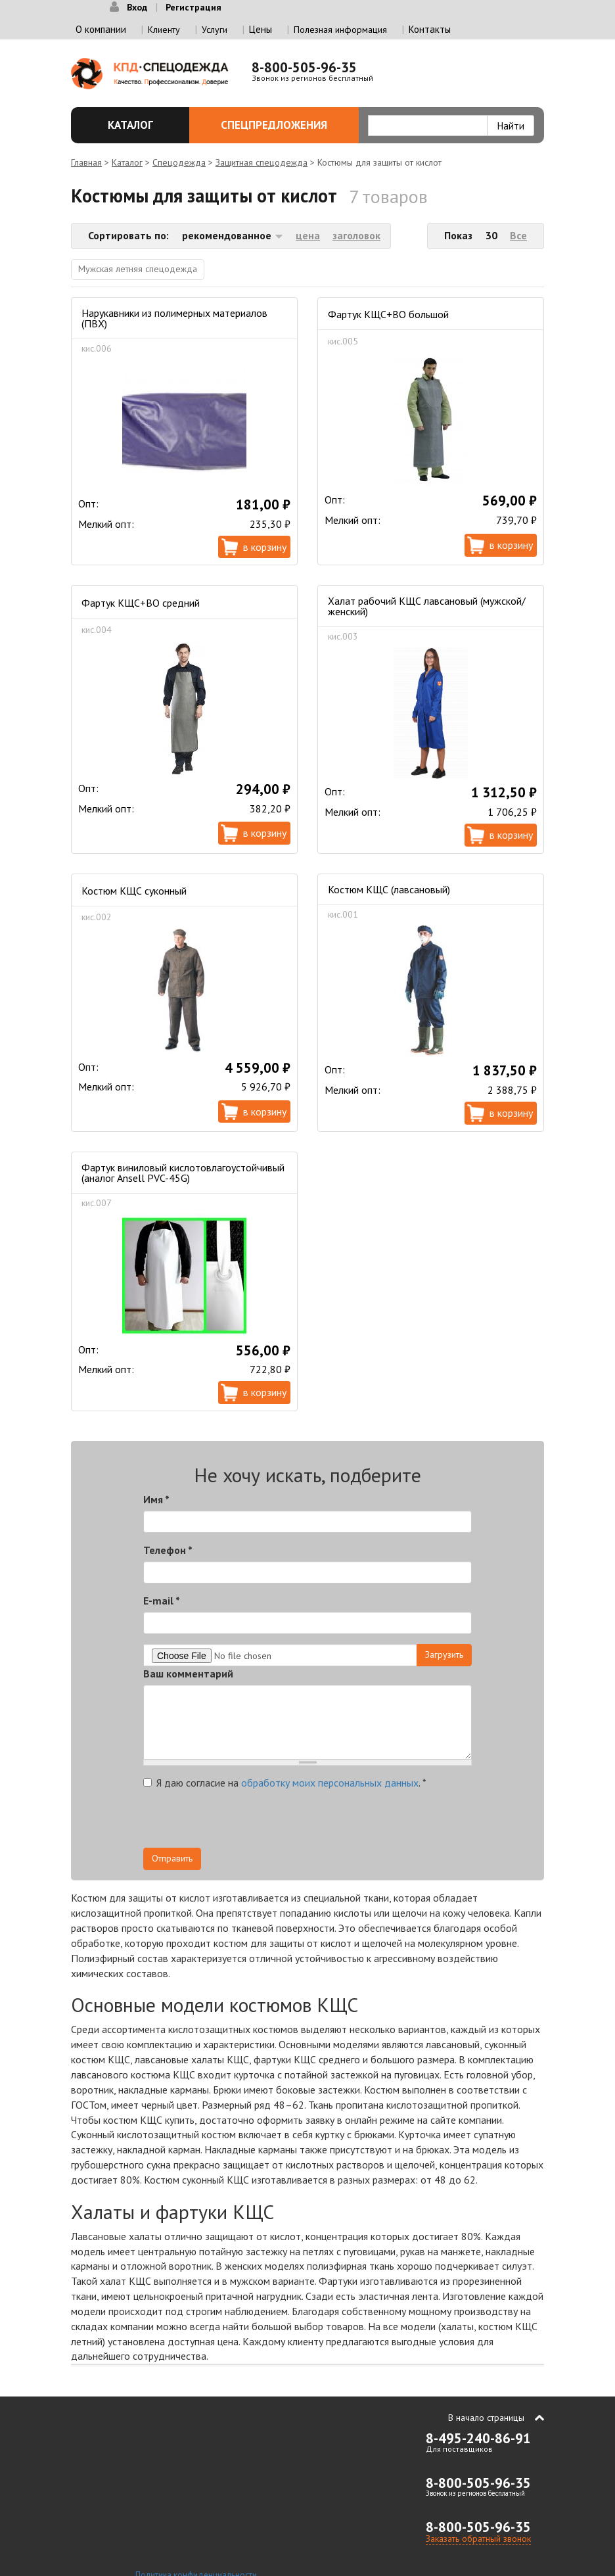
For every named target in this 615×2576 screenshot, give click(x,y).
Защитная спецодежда (262, 162)
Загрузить (444, 1654)
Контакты (430, 29)
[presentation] (353, 1822)
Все (518, 235)
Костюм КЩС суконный (134, 890)
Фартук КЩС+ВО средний (140, 602)
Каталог (134, 125)
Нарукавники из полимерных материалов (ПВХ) (174, 318)
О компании (101, 29)
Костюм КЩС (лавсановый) (389, 889)
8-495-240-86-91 (478, 2438)
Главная (86, 162)
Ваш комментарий (188, 1673)
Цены (260, 29)
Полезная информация (340, 29)
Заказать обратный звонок (478, 2538)
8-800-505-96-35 (304, 67)
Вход (137, 7)
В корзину (264, 546)
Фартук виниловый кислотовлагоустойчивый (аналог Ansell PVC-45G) (183, 1172)
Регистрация (193, 7)
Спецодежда (179, 162)
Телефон (168, 1550)
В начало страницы (486, 2418)
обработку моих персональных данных (330, 1782)
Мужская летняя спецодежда (137, 269)
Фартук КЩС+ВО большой (388, 314)
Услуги (214, 29)
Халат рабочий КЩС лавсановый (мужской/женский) (427, 606)
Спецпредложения (282, 125)
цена (308, 235)
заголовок (356, 235)
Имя (156, 1499)
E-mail (161, 1600)
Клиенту (164, 29)
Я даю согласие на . (284, 1782)
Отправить (172, 1858)
